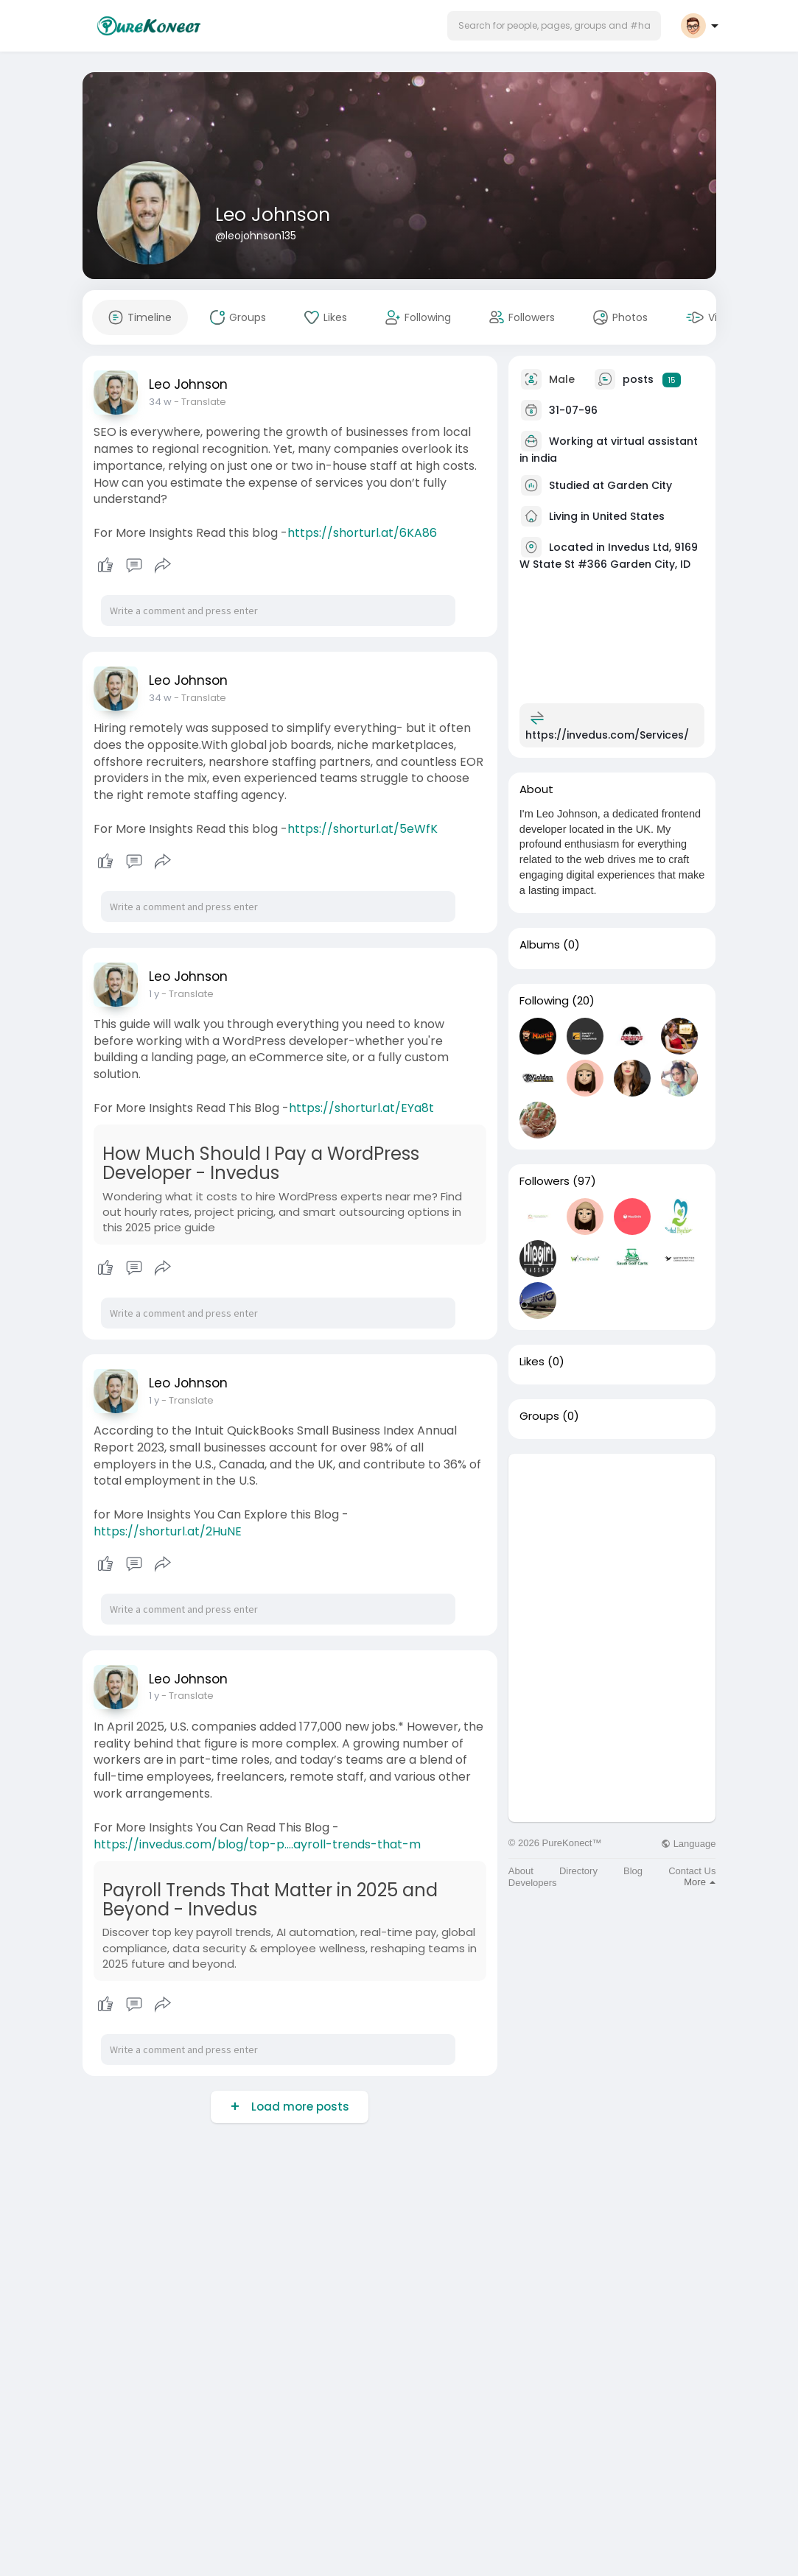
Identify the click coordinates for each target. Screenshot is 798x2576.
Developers (532, 1882)
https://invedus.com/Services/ (607, 735)
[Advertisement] (612, 1546)
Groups (539, 1416)
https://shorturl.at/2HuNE (168, 1531)
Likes (532, 1362)
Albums (539, 945)
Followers (544, 1181)
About (520, 1871)
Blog (633, 1871)
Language (688, 1843)
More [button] (699, 1881)
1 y (154, 994)
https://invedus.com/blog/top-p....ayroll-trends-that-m (257, 1844)
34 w (160, 402)
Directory (578, 1871)
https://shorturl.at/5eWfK (362, 828)
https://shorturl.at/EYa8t (361, 1107)
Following (544, 1001)
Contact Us (691, 1871)
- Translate (200, 402)
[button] (554, 26)
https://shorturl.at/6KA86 (362, 532)
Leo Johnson (272, 215)
